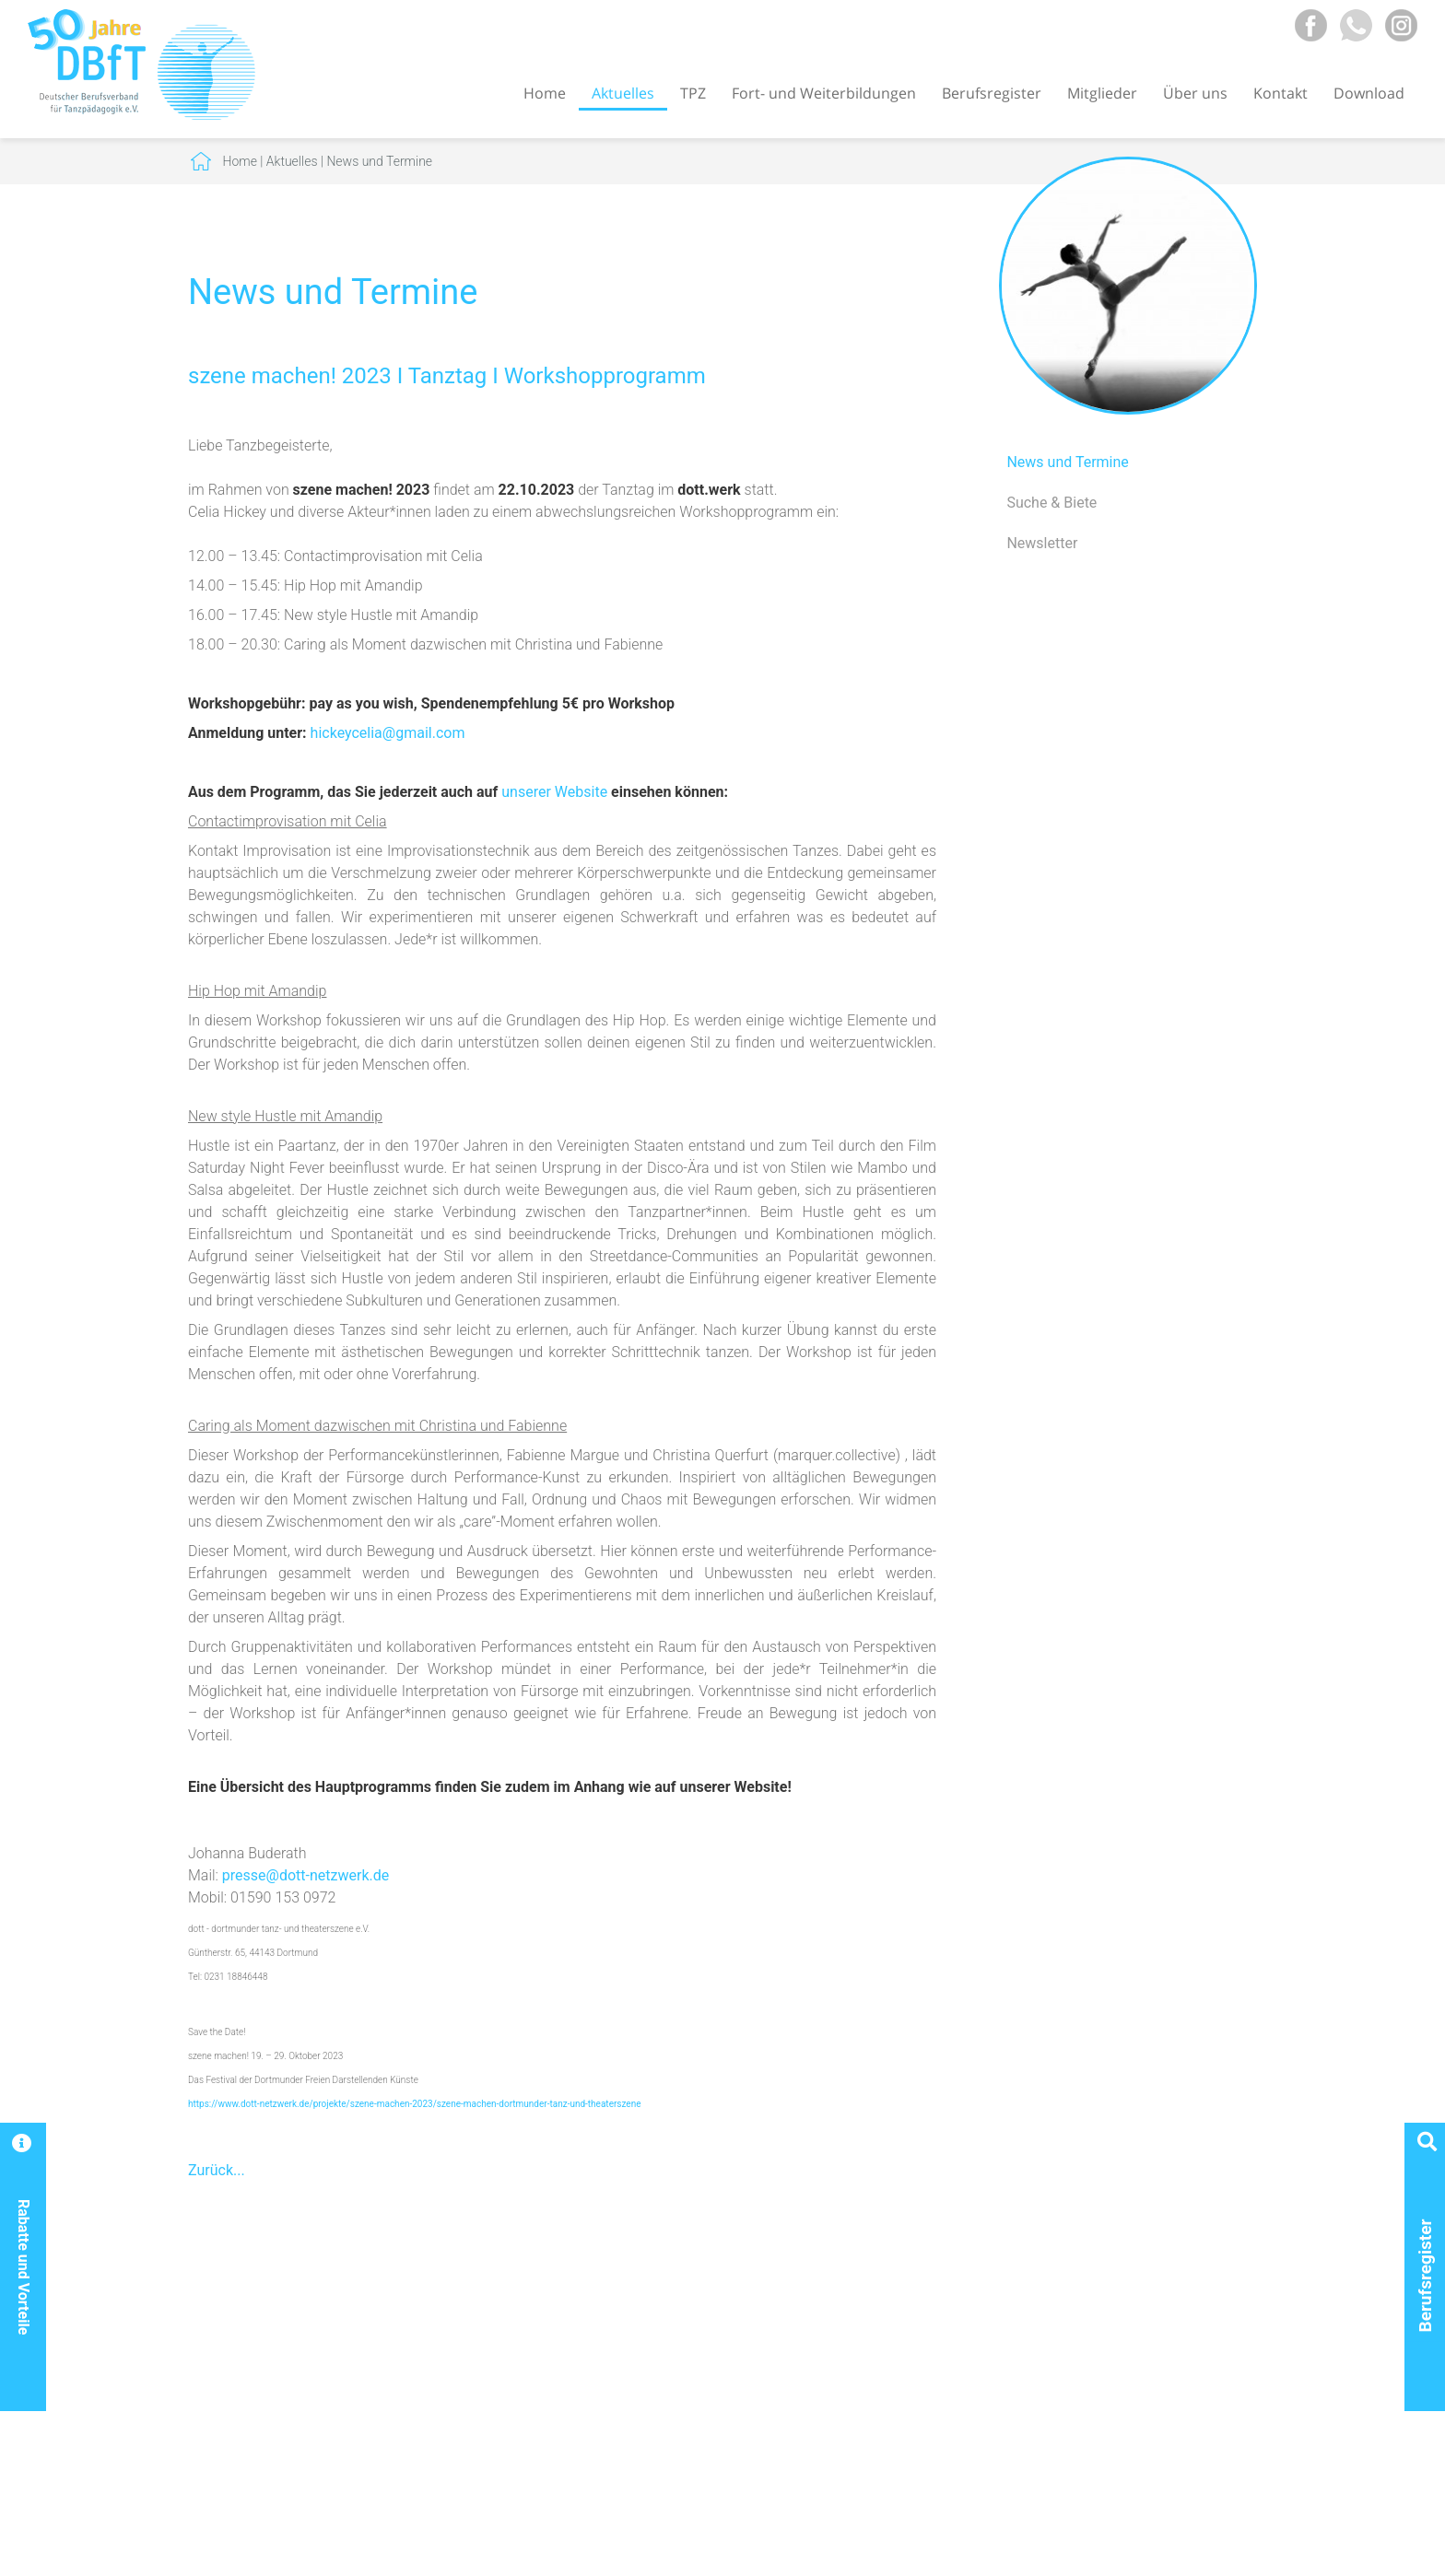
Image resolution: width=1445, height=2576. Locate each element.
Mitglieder (1102, 93)
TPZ (693, 93)
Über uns (1195, 93)
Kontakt (1280, 93)
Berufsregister (991, 93)
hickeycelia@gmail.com (388, 733)
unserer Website (554, 792)
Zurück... (216, 2170)
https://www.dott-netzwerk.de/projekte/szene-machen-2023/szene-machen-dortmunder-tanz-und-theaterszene (414, 2104)
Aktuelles (623, 93)
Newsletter (1041, 543)
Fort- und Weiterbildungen (824, 93)
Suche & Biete (1051, 502)
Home (544, 93)
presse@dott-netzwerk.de (305, 1875)
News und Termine (379, 161)
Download (1368, 93)
